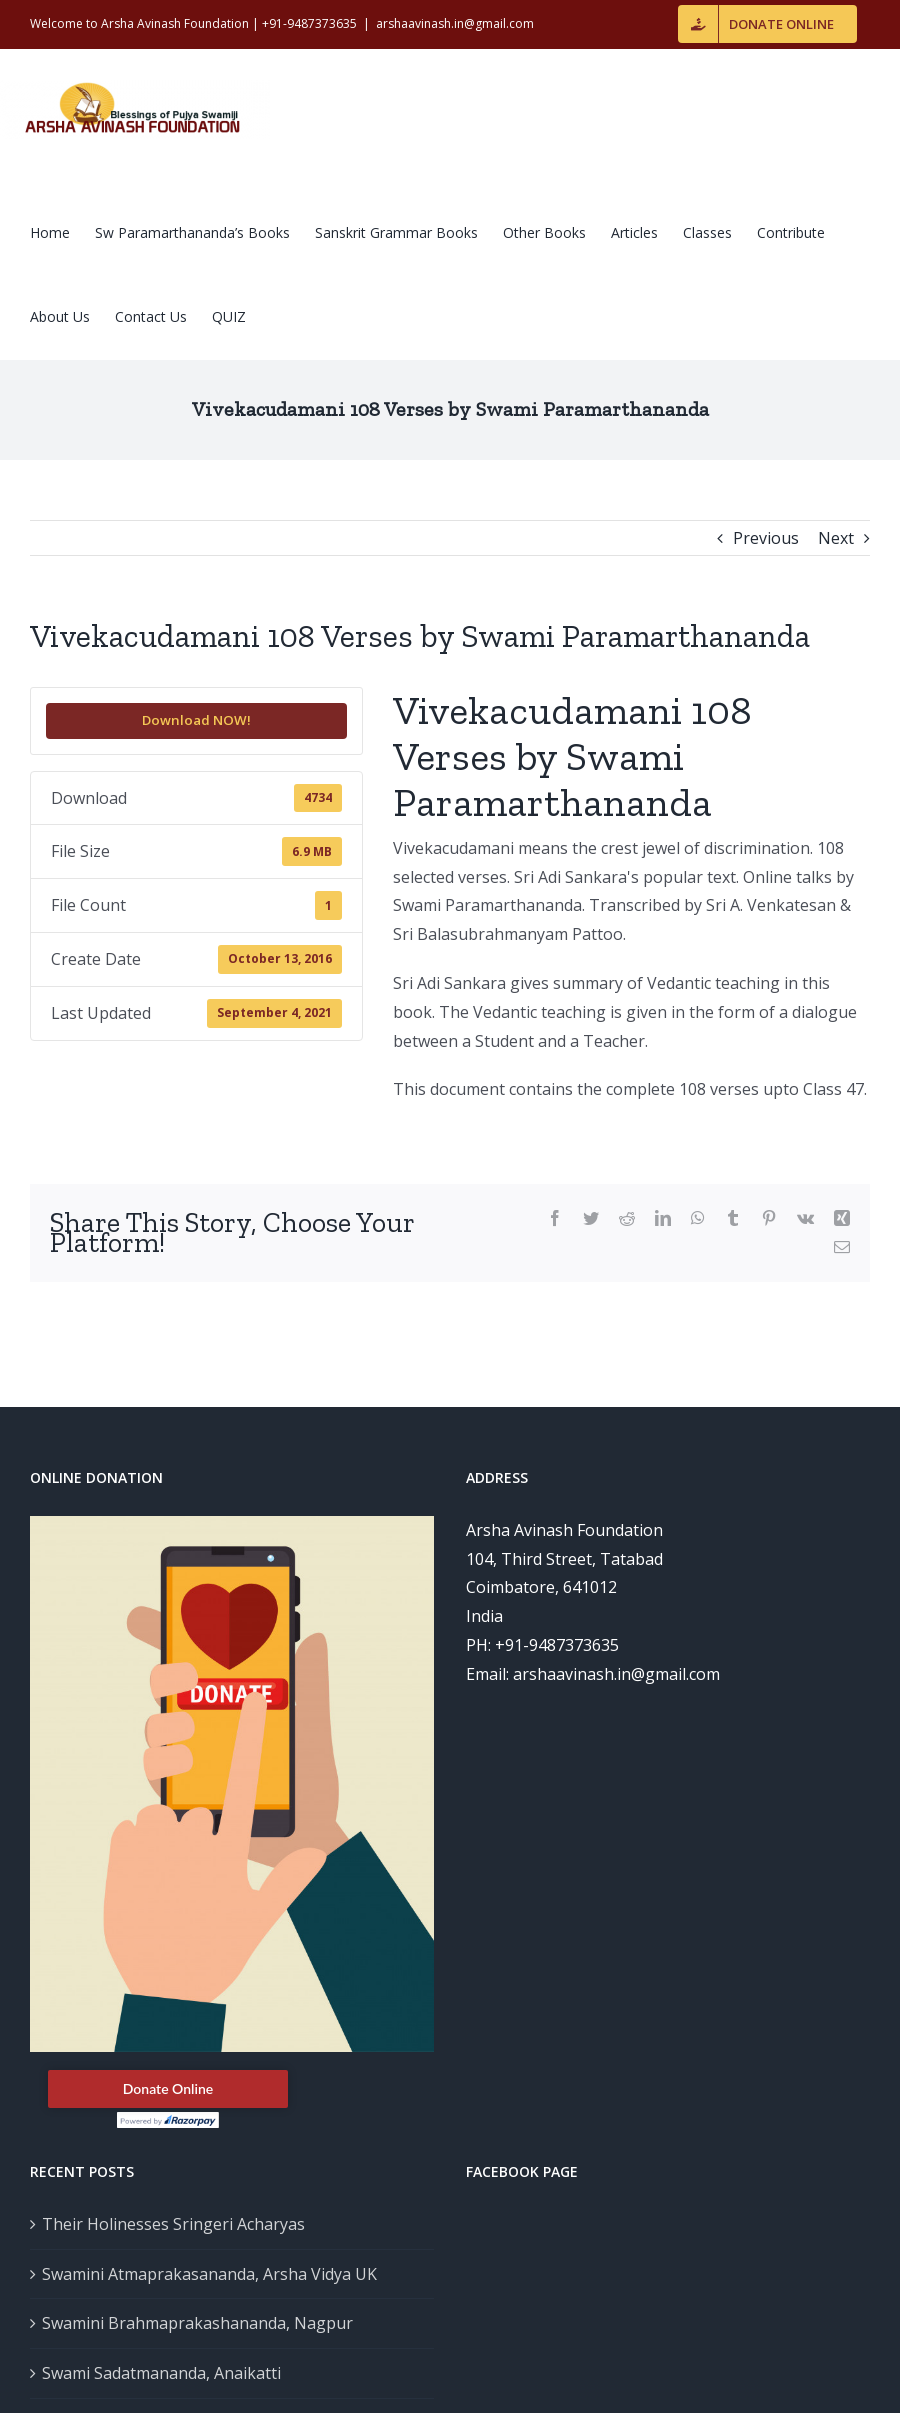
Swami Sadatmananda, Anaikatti (161, 2373)
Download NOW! (196, 720)
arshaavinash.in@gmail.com (455, 23)
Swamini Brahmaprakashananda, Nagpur (197, 2323)
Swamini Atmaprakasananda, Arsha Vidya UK (209, 2274)
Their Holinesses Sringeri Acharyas (173, 2224)
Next (836, 538)
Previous (766, 538)
